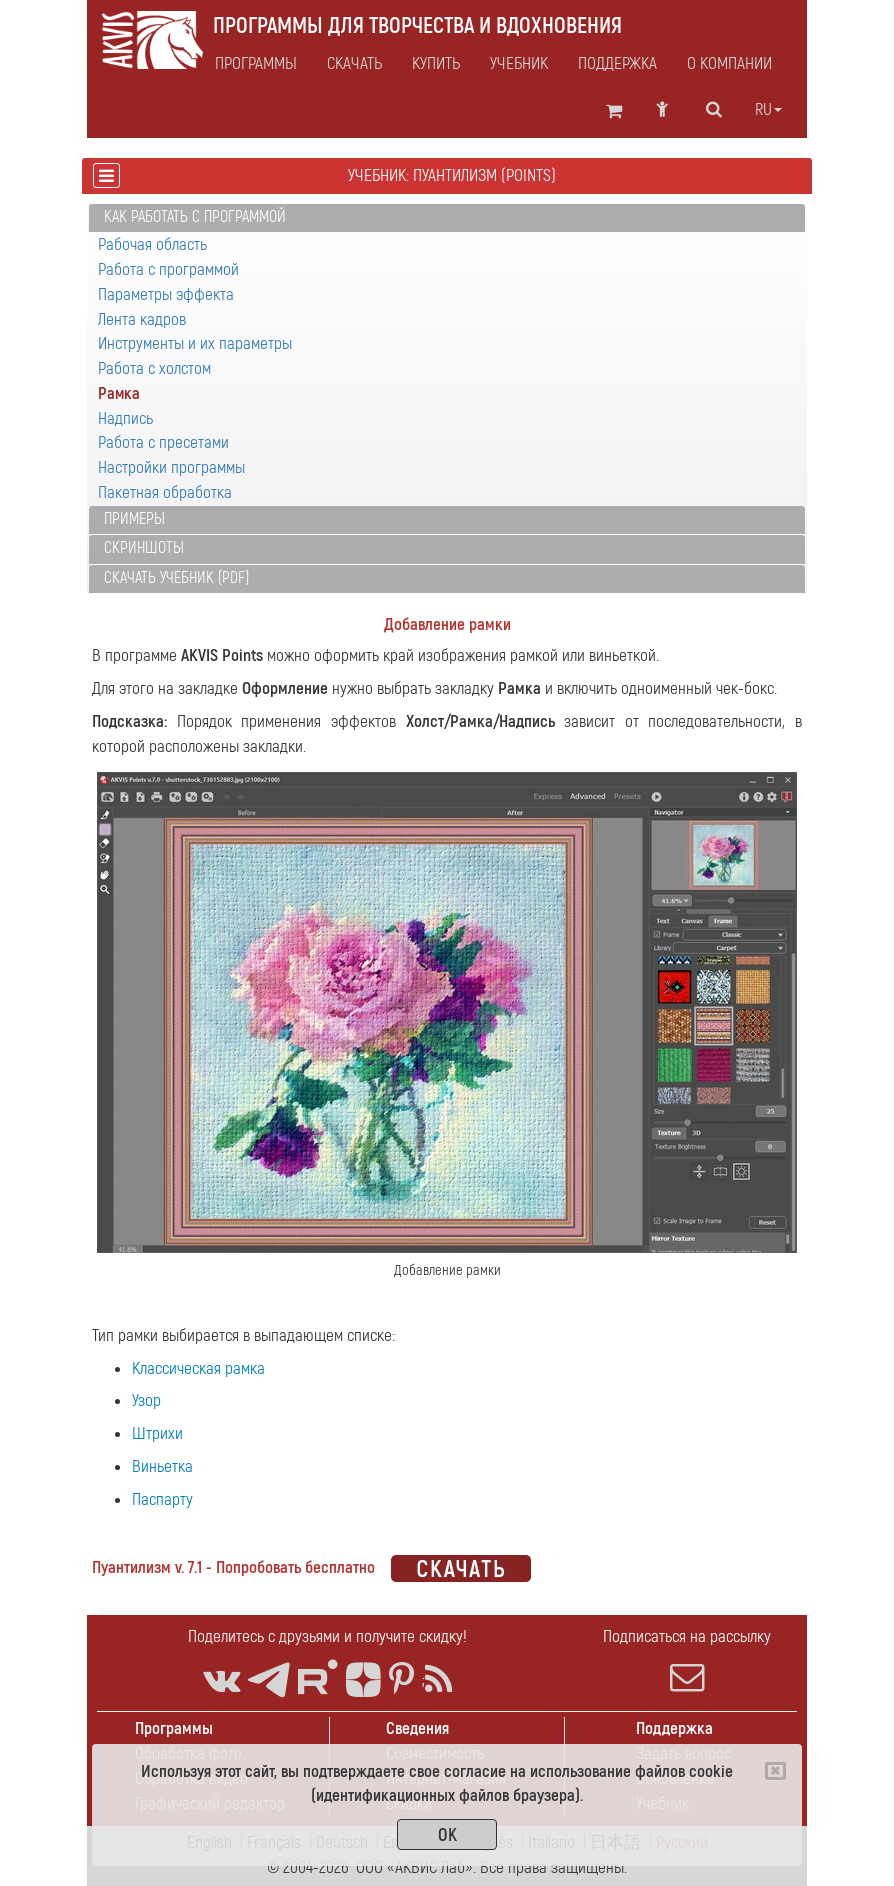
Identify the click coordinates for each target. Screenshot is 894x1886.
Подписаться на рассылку (687, 1660)
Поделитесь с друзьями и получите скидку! (327, 1636)
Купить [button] (436, 64)
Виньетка (162, 1466)
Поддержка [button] (617, 64)
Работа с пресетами (163, 442)
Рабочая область (152, 244)
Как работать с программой (195, 217)
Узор (146, 1400)
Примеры (134, 519)
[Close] (775, 1771)
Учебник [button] (519, 64)
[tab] (447, 218)
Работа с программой (168, 269)
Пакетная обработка (165, 492)
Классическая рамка (198, 1368)
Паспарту (162, 1499)
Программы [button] (256, 64)
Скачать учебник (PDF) (176, 578)
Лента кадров (142, 319)
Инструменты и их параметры (195, 343)
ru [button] (768, 110)
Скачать (354, 64)
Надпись (125, 418)
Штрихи (157, 1433)
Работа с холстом (154, 368)
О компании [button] (729, 64)
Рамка (119, 393)
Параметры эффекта (166, 294)
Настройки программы (171, 467)
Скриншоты (144, 548)
